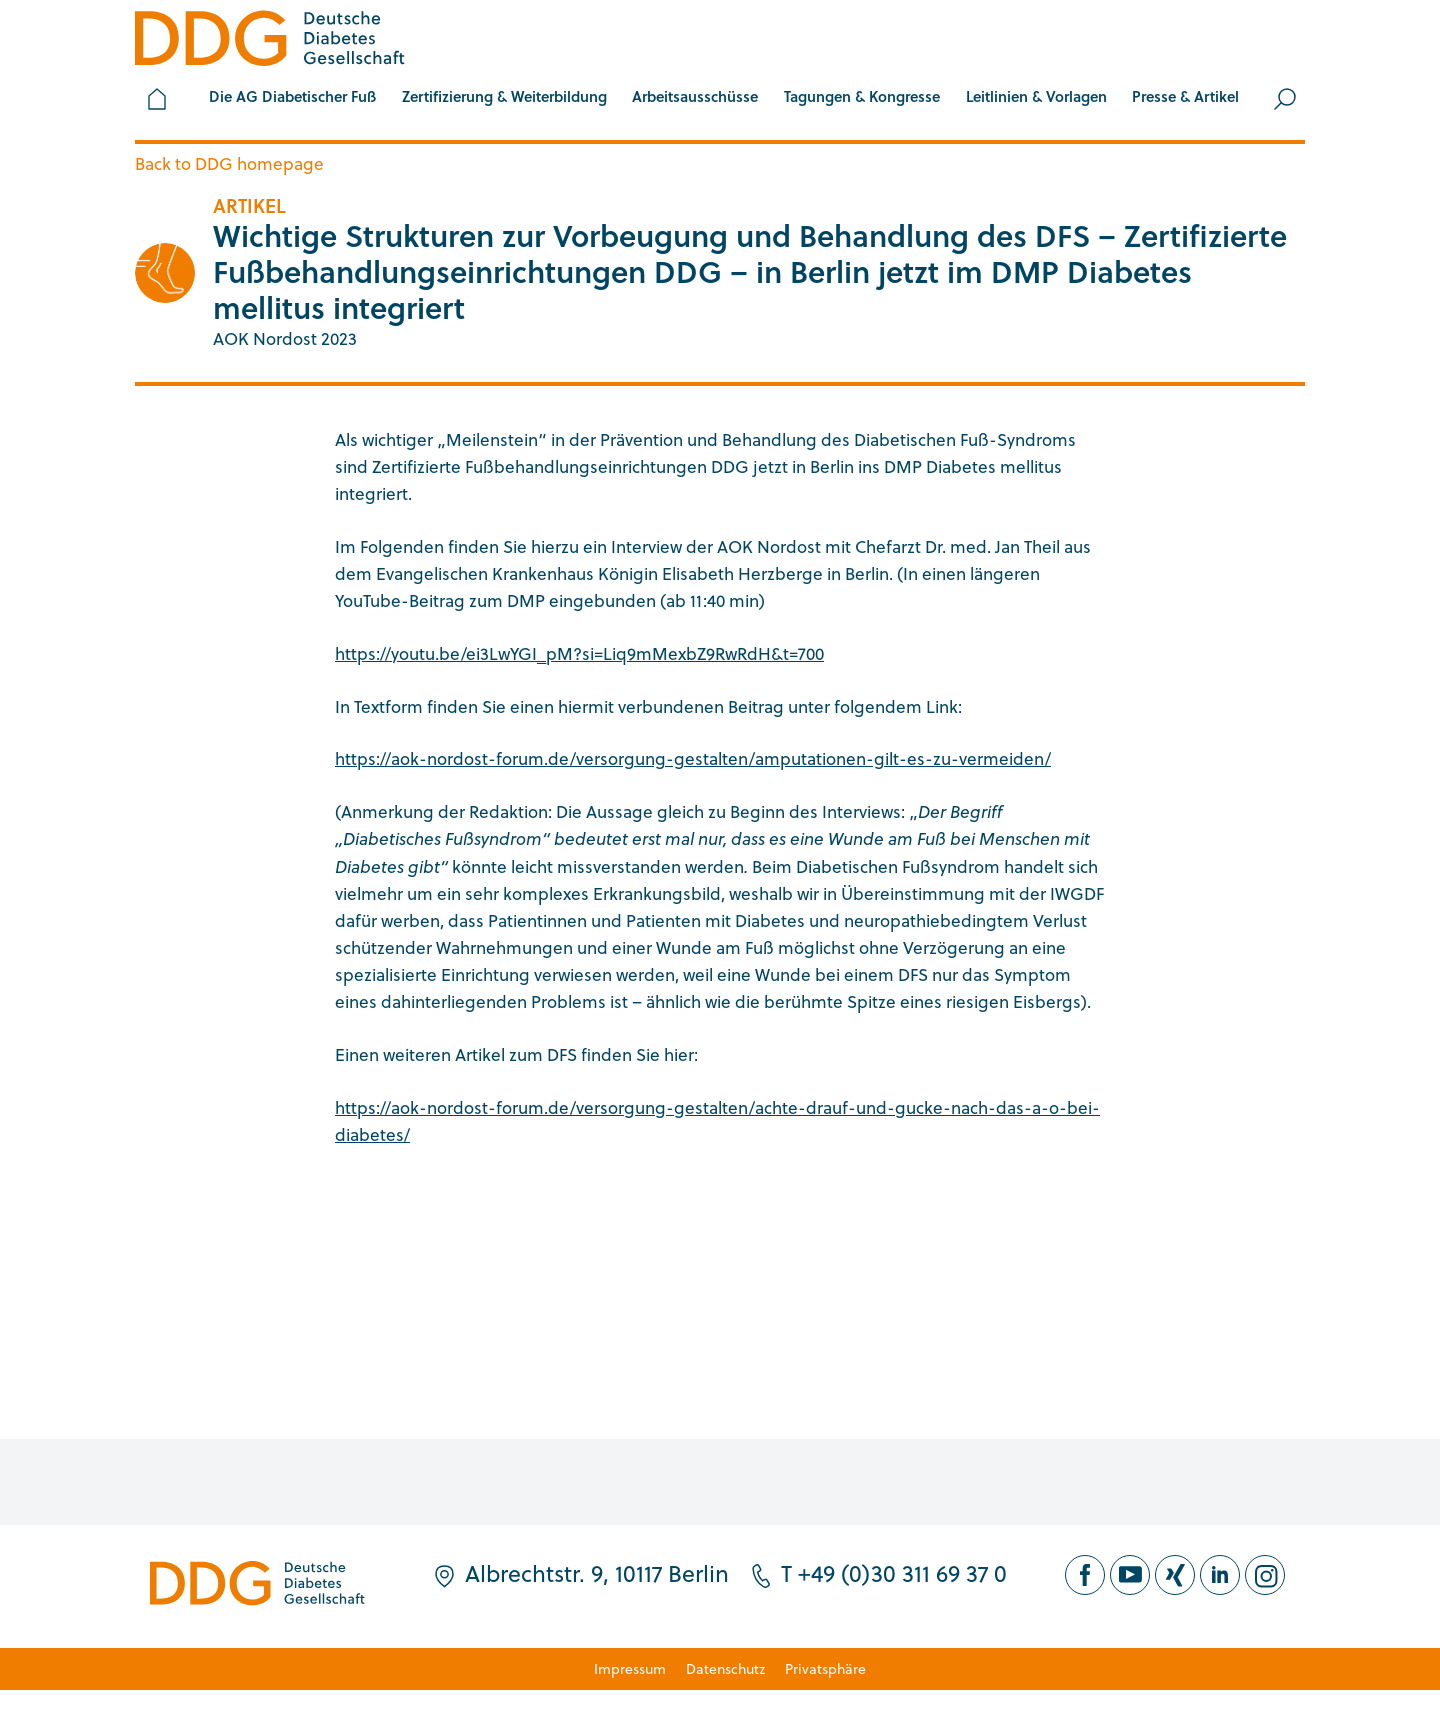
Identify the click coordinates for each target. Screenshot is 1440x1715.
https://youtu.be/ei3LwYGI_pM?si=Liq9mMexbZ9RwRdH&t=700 (579, 653)
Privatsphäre (825, 1668)
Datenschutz (725, 1668)
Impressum (630, 1668)
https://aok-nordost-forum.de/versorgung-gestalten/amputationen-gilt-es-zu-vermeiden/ (693, 758)
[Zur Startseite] (270, 41)
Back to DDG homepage (229, 163)
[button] (292, 99)
